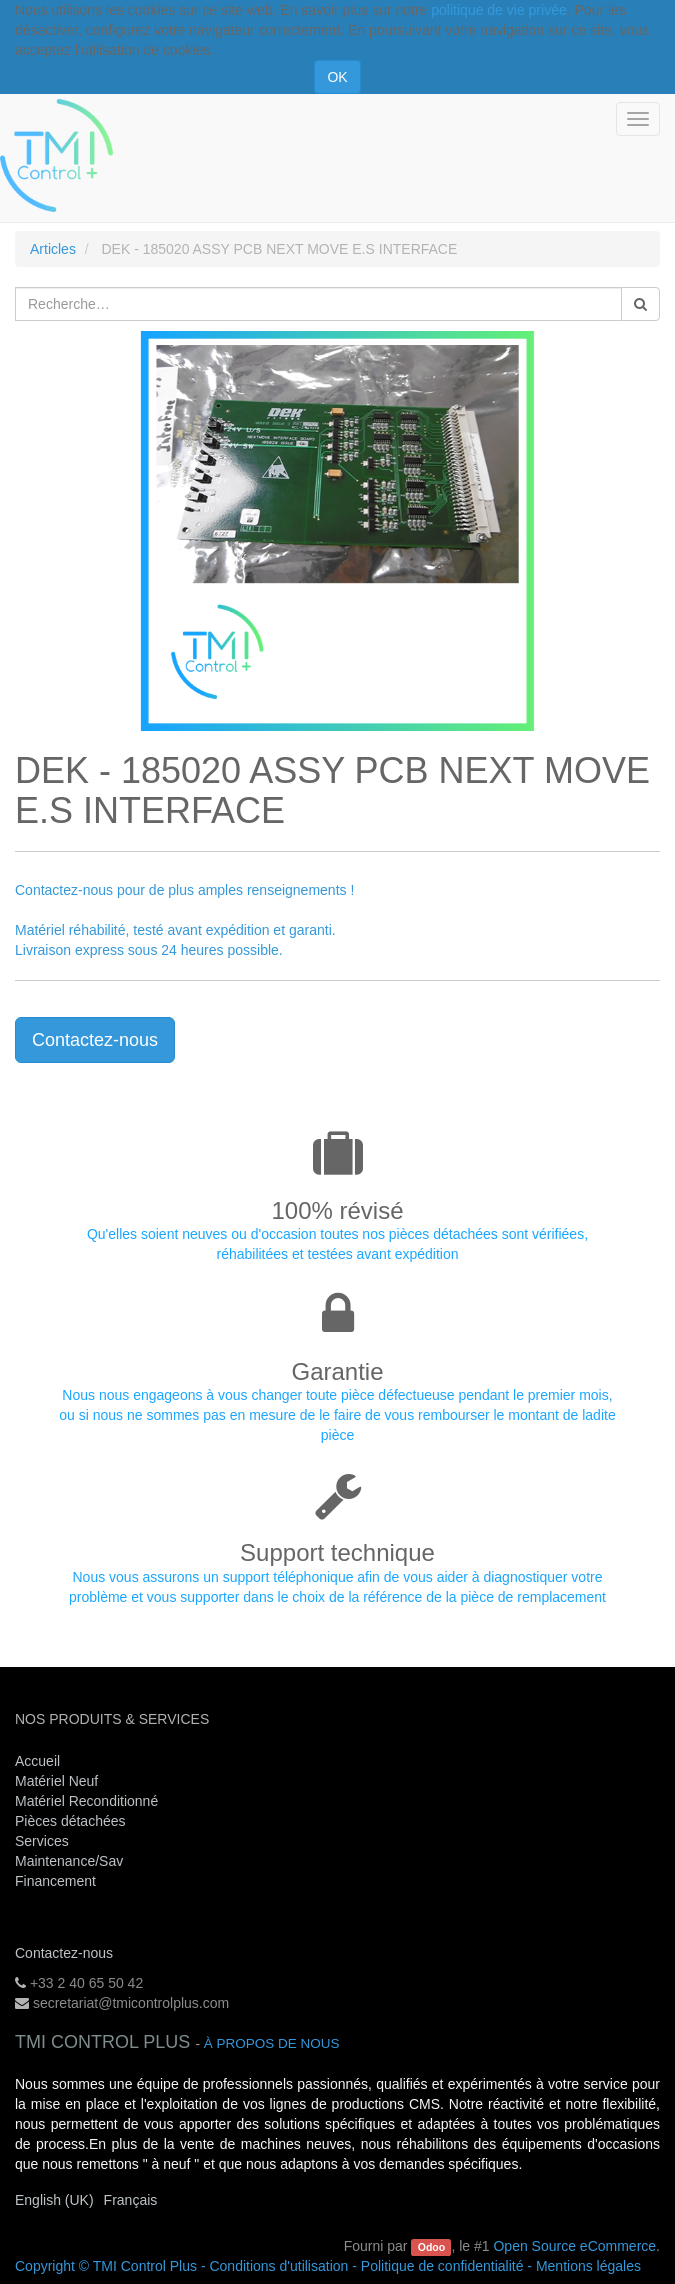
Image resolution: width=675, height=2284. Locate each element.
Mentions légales (588, 2266)
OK (337, 77)
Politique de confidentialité (442, 2266)
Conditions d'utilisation (278, 2266)
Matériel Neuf (56, 1781)
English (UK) (54, 2200)
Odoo (431, 2247)
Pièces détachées (70, 1821)
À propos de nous (272, 2043)
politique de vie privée (498, 10)
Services (44, 1841)
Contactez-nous (95, 1040)
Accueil (37, 1761)
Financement (55, 1881)
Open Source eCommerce (574, 2246)
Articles (53, 249)
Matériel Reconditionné (86, 1801)
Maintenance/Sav (69, 1861)
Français (131, 2200)
